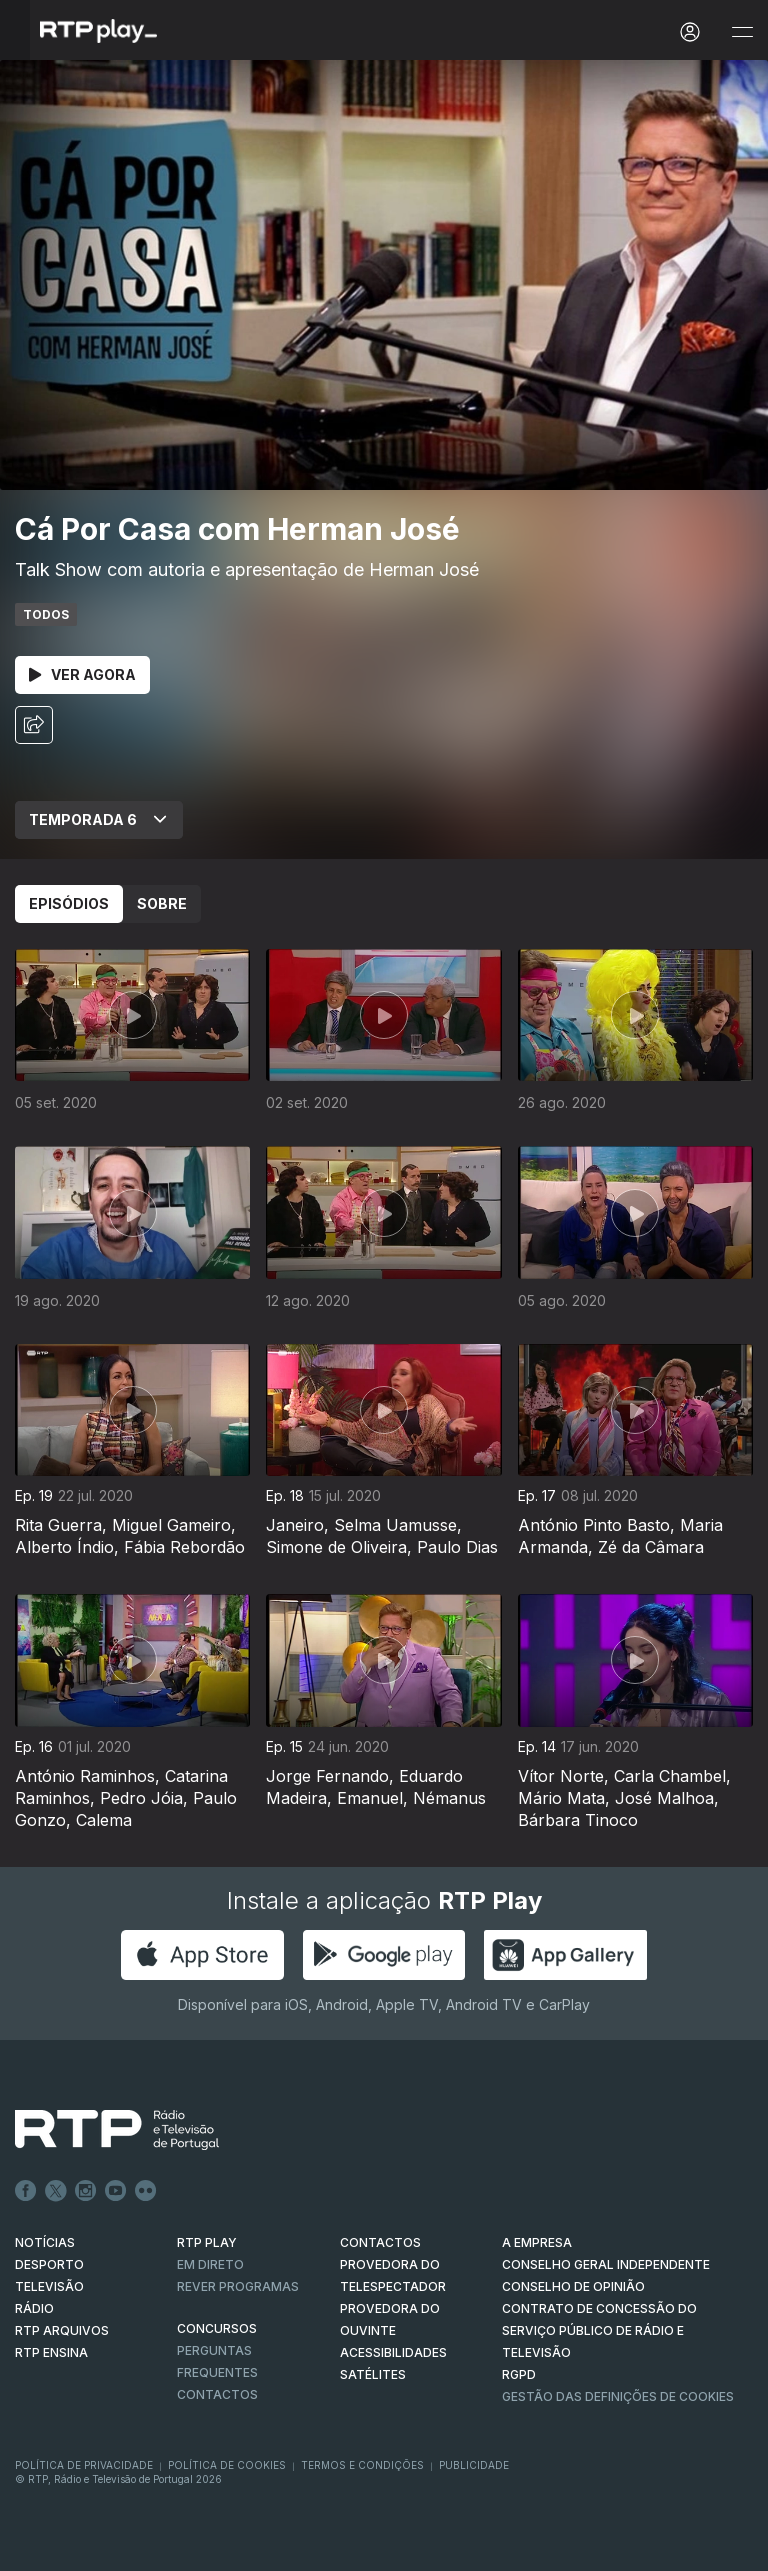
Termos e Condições (362, 2465)
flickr (146, 2191)
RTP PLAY (207, 2242)
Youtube (116, 2191)
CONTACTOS (380, 2242)
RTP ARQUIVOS (62, 2330)
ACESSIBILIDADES (393, 2352)
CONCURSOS (217, 2328)
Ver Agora (82, 674)
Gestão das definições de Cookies (618, 2396)
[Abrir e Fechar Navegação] (742, 32)
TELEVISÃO (49, 2286)
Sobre (162, 903)
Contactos (217, 2394)
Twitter (56, 2191)
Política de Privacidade (84, 2465)
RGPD (519, 2374)
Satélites (373, 2374)
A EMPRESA (537, 2242)
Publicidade (474, 2465)
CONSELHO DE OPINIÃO (573, 2286)
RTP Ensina (51, 2352)
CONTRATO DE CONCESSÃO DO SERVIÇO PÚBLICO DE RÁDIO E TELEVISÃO (599, 2330)
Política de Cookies (227, 2465)
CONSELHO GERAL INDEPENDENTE (606, 2264)
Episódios (69, 903)
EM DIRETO (210, 2264)
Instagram (86, 2191)
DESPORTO (49, 2264)
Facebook (26, 2191)
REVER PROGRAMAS (238, 2286)
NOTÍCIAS (45, 2242)
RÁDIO (34, 2308)
